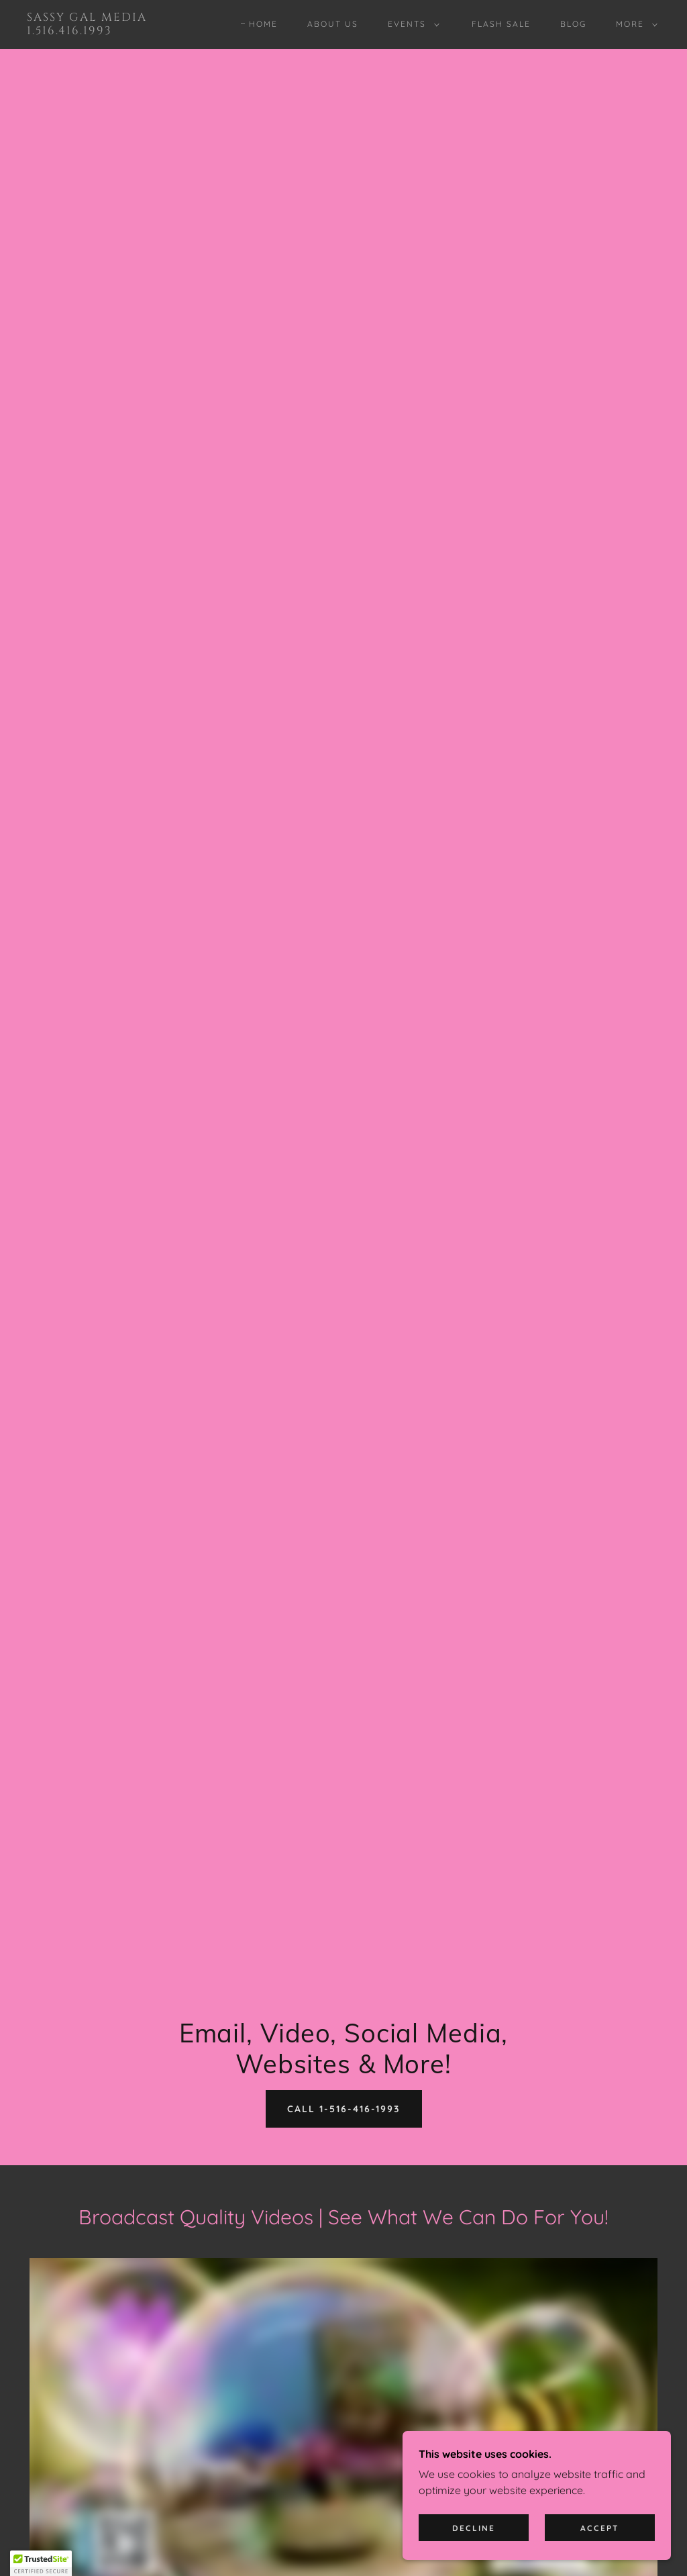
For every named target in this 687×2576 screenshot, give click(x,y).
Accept (599, 2528)
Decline (473, 2528)
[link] (111, 30)
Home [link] (263, 24)
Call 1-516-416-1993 (344, 2109)
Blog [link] (573, 24)
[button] (411, 24)
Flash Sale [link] (501, 24)
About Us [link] (332, 24)
